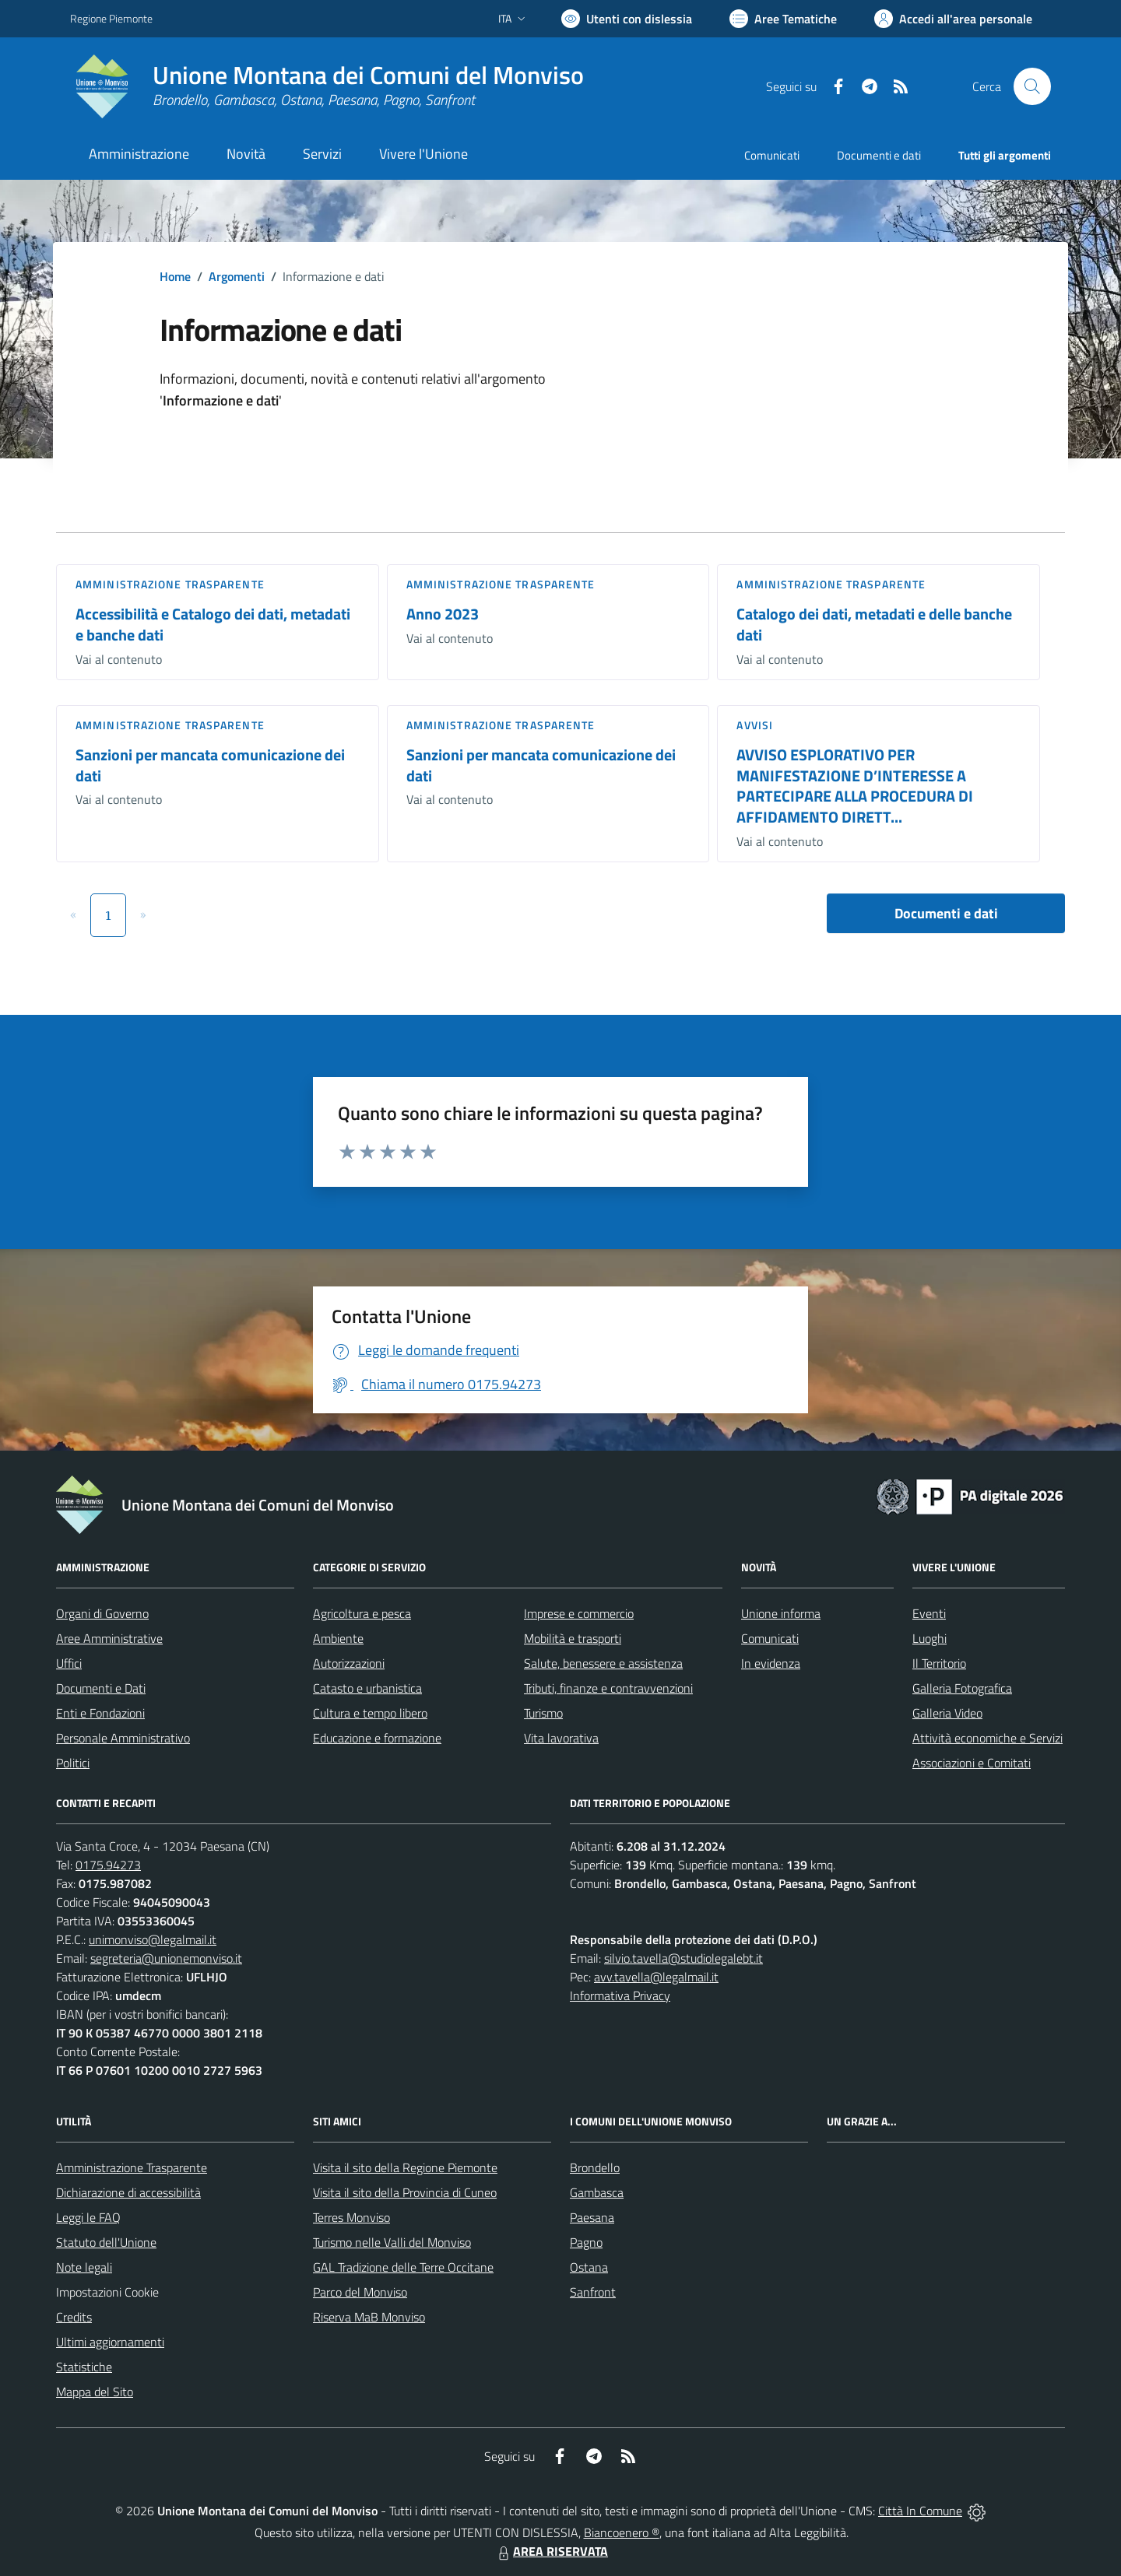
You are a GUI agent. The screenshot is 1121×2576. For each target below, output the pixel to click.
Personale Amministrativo (123, 1737)
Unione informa (781, 1613)
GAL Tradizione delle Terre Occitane (403, 2267)
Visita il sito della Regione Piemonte (405, 2167)
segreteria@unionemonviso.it (166, 1958)
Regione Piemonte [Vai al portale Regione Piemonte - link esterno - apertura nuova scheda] (111, 18)
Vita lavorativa (561, 1737)
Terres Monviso (351, 2217)
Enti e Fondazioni (100, 1713)
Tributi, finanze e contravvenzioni (608, 1688)
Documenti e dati (946, 913)
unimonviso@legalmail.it (152, 1939)
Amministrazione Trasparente (131, 2167)
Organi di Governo (102, 1613)
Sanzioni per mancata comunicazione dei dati (210, 765)
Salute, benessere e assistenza (603, 1663)
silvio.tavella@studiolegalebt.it (683, 1958)
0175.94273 (108, 1864)
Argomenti (237, 276)
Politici (73, 1762)
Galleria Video (947, 1713)
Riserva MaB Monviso (369, 2317)
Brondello (595, 2167)
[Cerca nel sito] (1032, 86)
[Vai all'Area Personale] (953, 18)
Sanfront (593, 2292)
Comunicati (771, 155)
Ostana (589, 2267)
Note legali (84, 2267)
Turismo (543, 1713)
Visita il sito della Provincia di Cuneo (405, 2192)
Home (175, 276)
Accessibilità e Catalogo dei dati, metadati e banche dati (213, 624)
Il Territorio (939, 1663)
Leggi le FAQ (88, 2217)
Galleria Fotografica (962, 1688)
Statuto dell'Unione (106, 2242)
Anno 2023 (442, 614)
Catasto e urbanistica (367, 1688)
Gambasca (597, 2192)
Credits (74, 2317)
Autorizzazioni (349, 1663)
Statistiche (84, 2366)
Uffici (69, 1663)
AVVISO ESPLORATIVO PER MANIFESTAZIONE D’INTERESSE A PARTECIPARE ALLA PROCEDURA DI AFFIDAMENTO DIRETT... (854, 785)
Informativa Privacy (620, 1995)
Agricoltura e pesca (362, 1613)
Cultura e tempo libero (370, 1713)
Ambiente (338, 1638)
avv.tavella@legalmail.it (656, 1976)
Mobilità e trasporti (572, 1638)
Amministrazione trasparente (170, 584)
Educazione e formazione (377, 1737)
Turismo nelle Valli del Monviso (392, 2242)
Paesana (592, 2217)
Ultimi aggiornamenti (110, 2341)
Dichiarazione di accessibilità (128, 2192)
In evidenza (770, 1663)
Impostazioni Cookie (107, 2292)
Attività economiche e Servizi (987, 1737)
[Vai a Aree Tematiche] (783, 18)
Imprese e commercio (579, 1613)
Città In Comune (920, 2510)
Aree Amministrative (109, 1638)
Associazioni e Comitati (971, 1762)
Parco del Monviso (360, 2292)
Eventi (929, 1613)
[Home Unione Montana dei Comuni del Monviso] (327, 86)
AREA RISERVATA (551, 2551)
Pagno (586, 2242)
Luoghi (929, 1638)
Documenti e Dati (101, 1688)
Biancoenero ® (621, 2532)
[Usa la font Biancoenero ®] (627, 18)
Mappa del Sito (94, 2391)
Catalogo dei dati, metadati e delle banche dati (874, 624)
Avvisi (754, 725)
